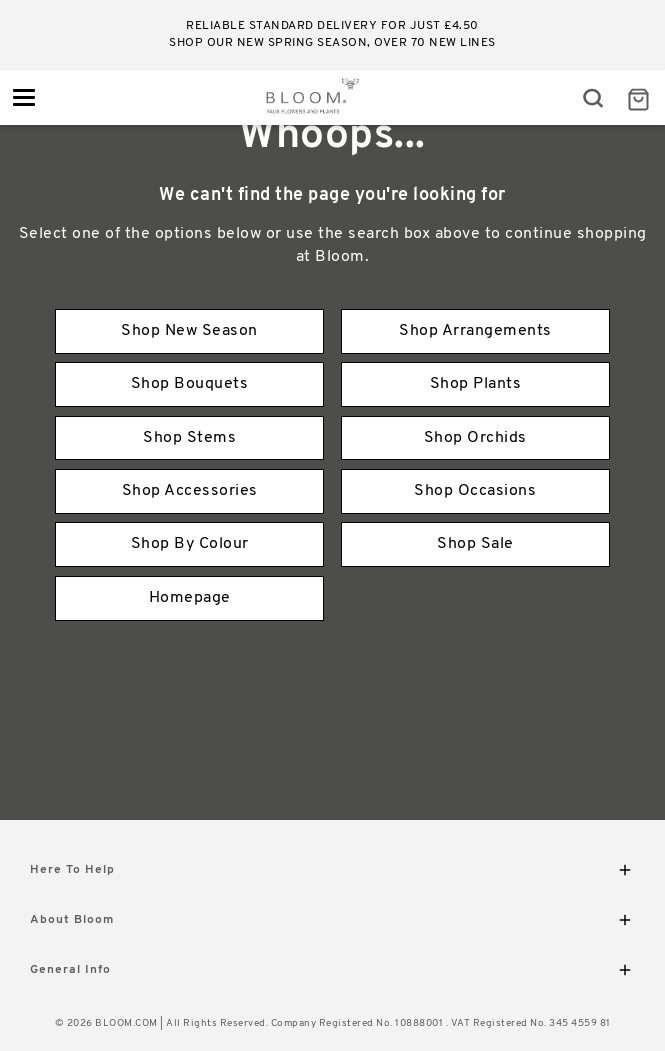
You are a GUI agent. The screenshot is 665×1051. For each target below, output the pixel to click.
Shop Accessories (190, 491)
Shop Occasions (475, 491)
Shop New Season (189, 331)
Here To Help (332, 873)
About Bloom (332, 923)
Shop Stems (189, 438)
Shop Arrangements (475, 331)
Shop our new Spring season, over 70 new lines (332, 43)
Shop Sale (475, 544)
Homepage (190, 598)
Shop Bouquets (190, 384)
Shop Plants (476, 384)
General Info (332, 973)
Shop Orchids (475, 438)
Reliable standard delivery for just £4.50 (332, 26)
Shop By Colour (190, 544)
